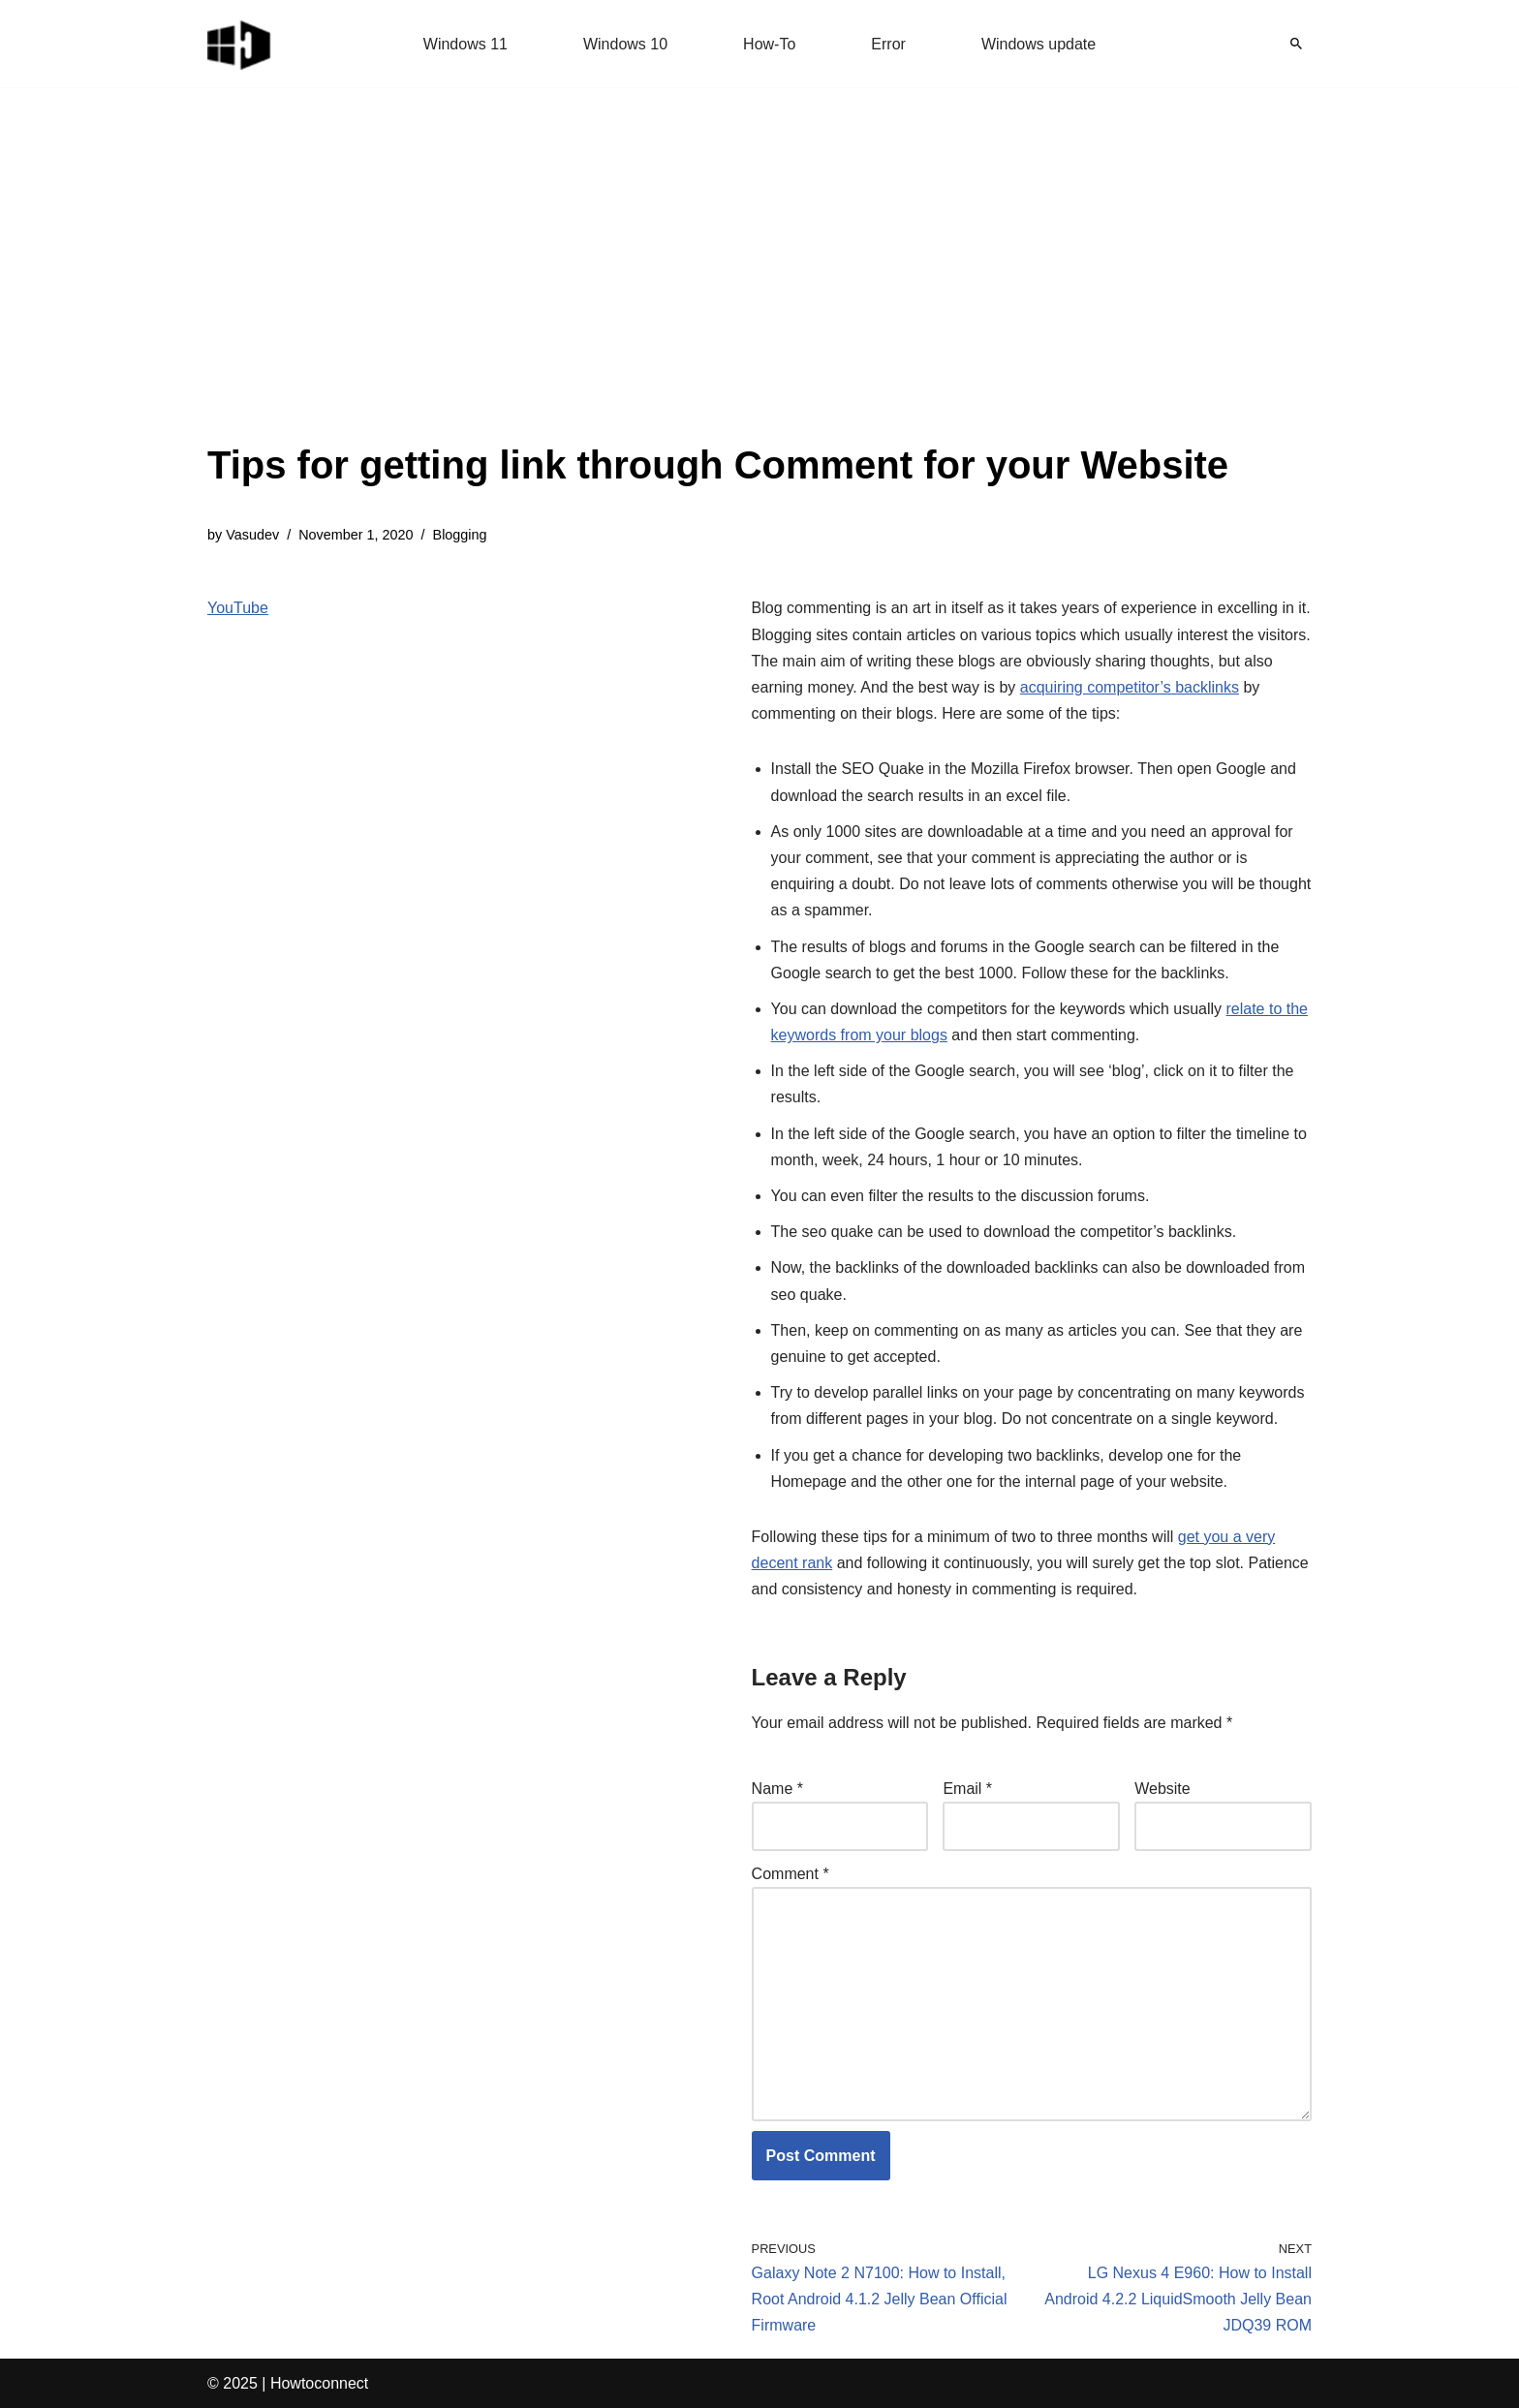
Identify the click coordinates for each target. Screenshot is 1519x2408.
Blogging (460, 534)
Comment (790, 1874)
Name (777, 1788)
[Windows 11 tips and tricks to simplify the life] (240, 43)
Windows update (1038, 44)
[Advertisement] (717, 290)
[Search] (1296, 43)
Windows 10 (625, 44)
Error (888, 44)
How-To (769, 44)
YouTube (237, 608)
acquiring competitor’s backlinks (1129, 687)
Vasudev (252, 534)
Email (967, 1788)
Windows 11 (465, 44)
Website (1162, 1788)
